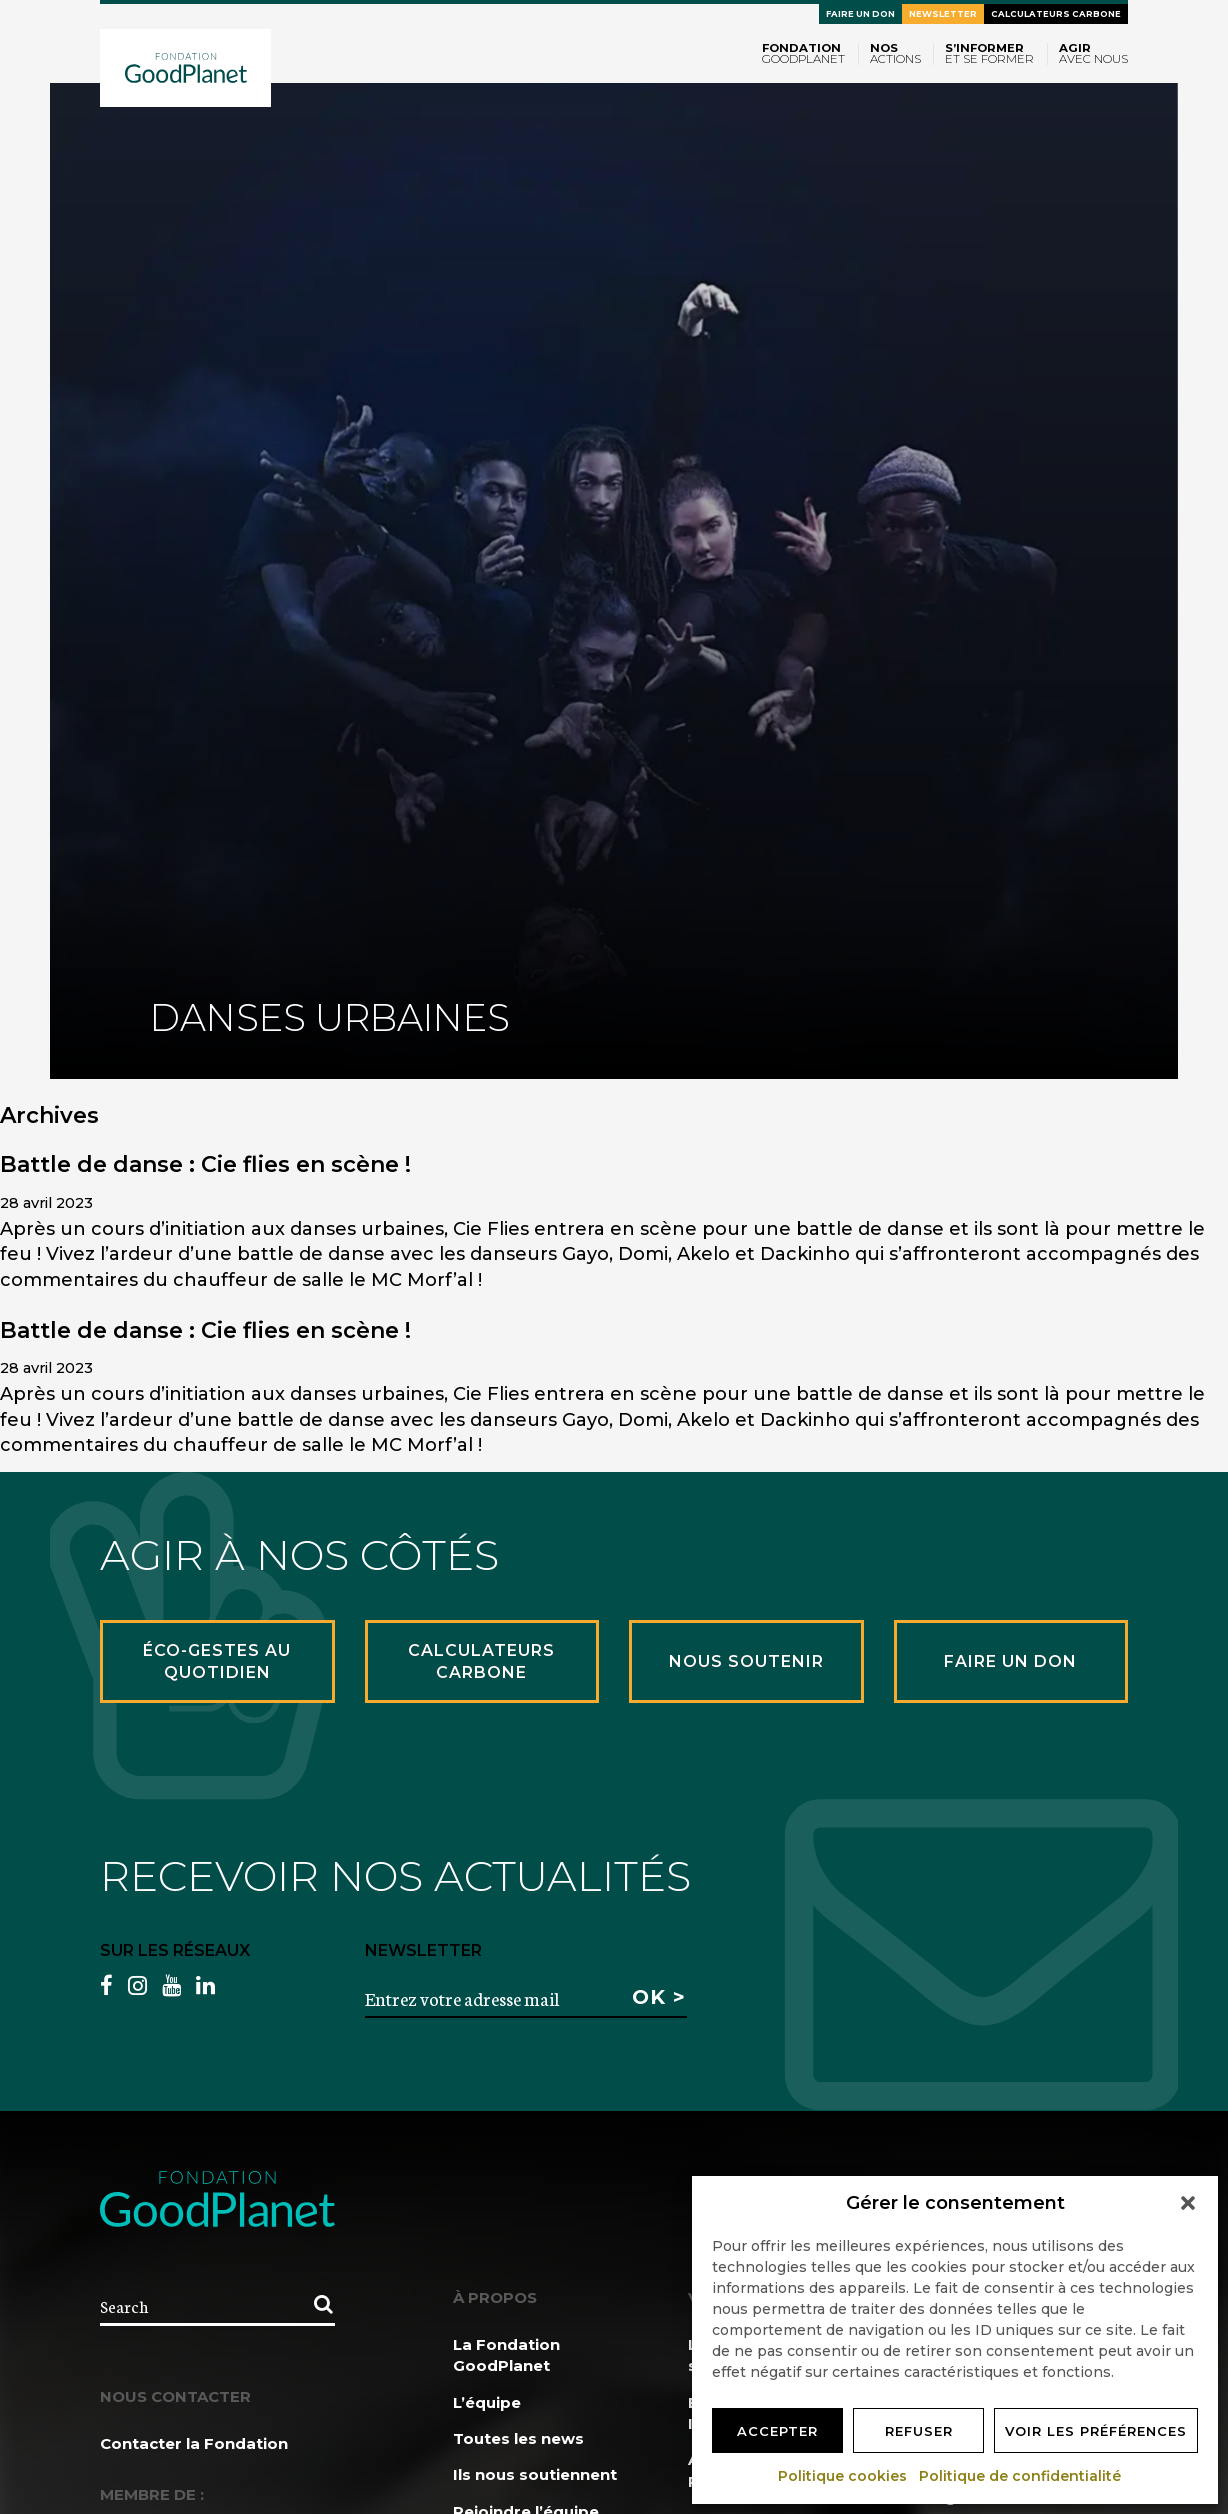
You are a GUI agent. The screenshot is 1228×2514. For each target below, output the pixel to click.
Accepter (777, 2431)
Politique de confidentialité (1021, 2476)
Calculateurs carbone (1056, 14)
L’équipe (487, 2402)
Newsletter (943, 14)
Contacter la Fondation (194, 2443)
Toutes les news (518, 2438)
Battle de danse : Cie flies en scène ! (205, 1164)
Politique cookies (843, 2476)
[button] (1188, 2203)
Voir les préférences (1096, 2431)
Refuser (919, 2431)
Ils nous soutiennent (535, 2474)
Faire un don (860, 14)
